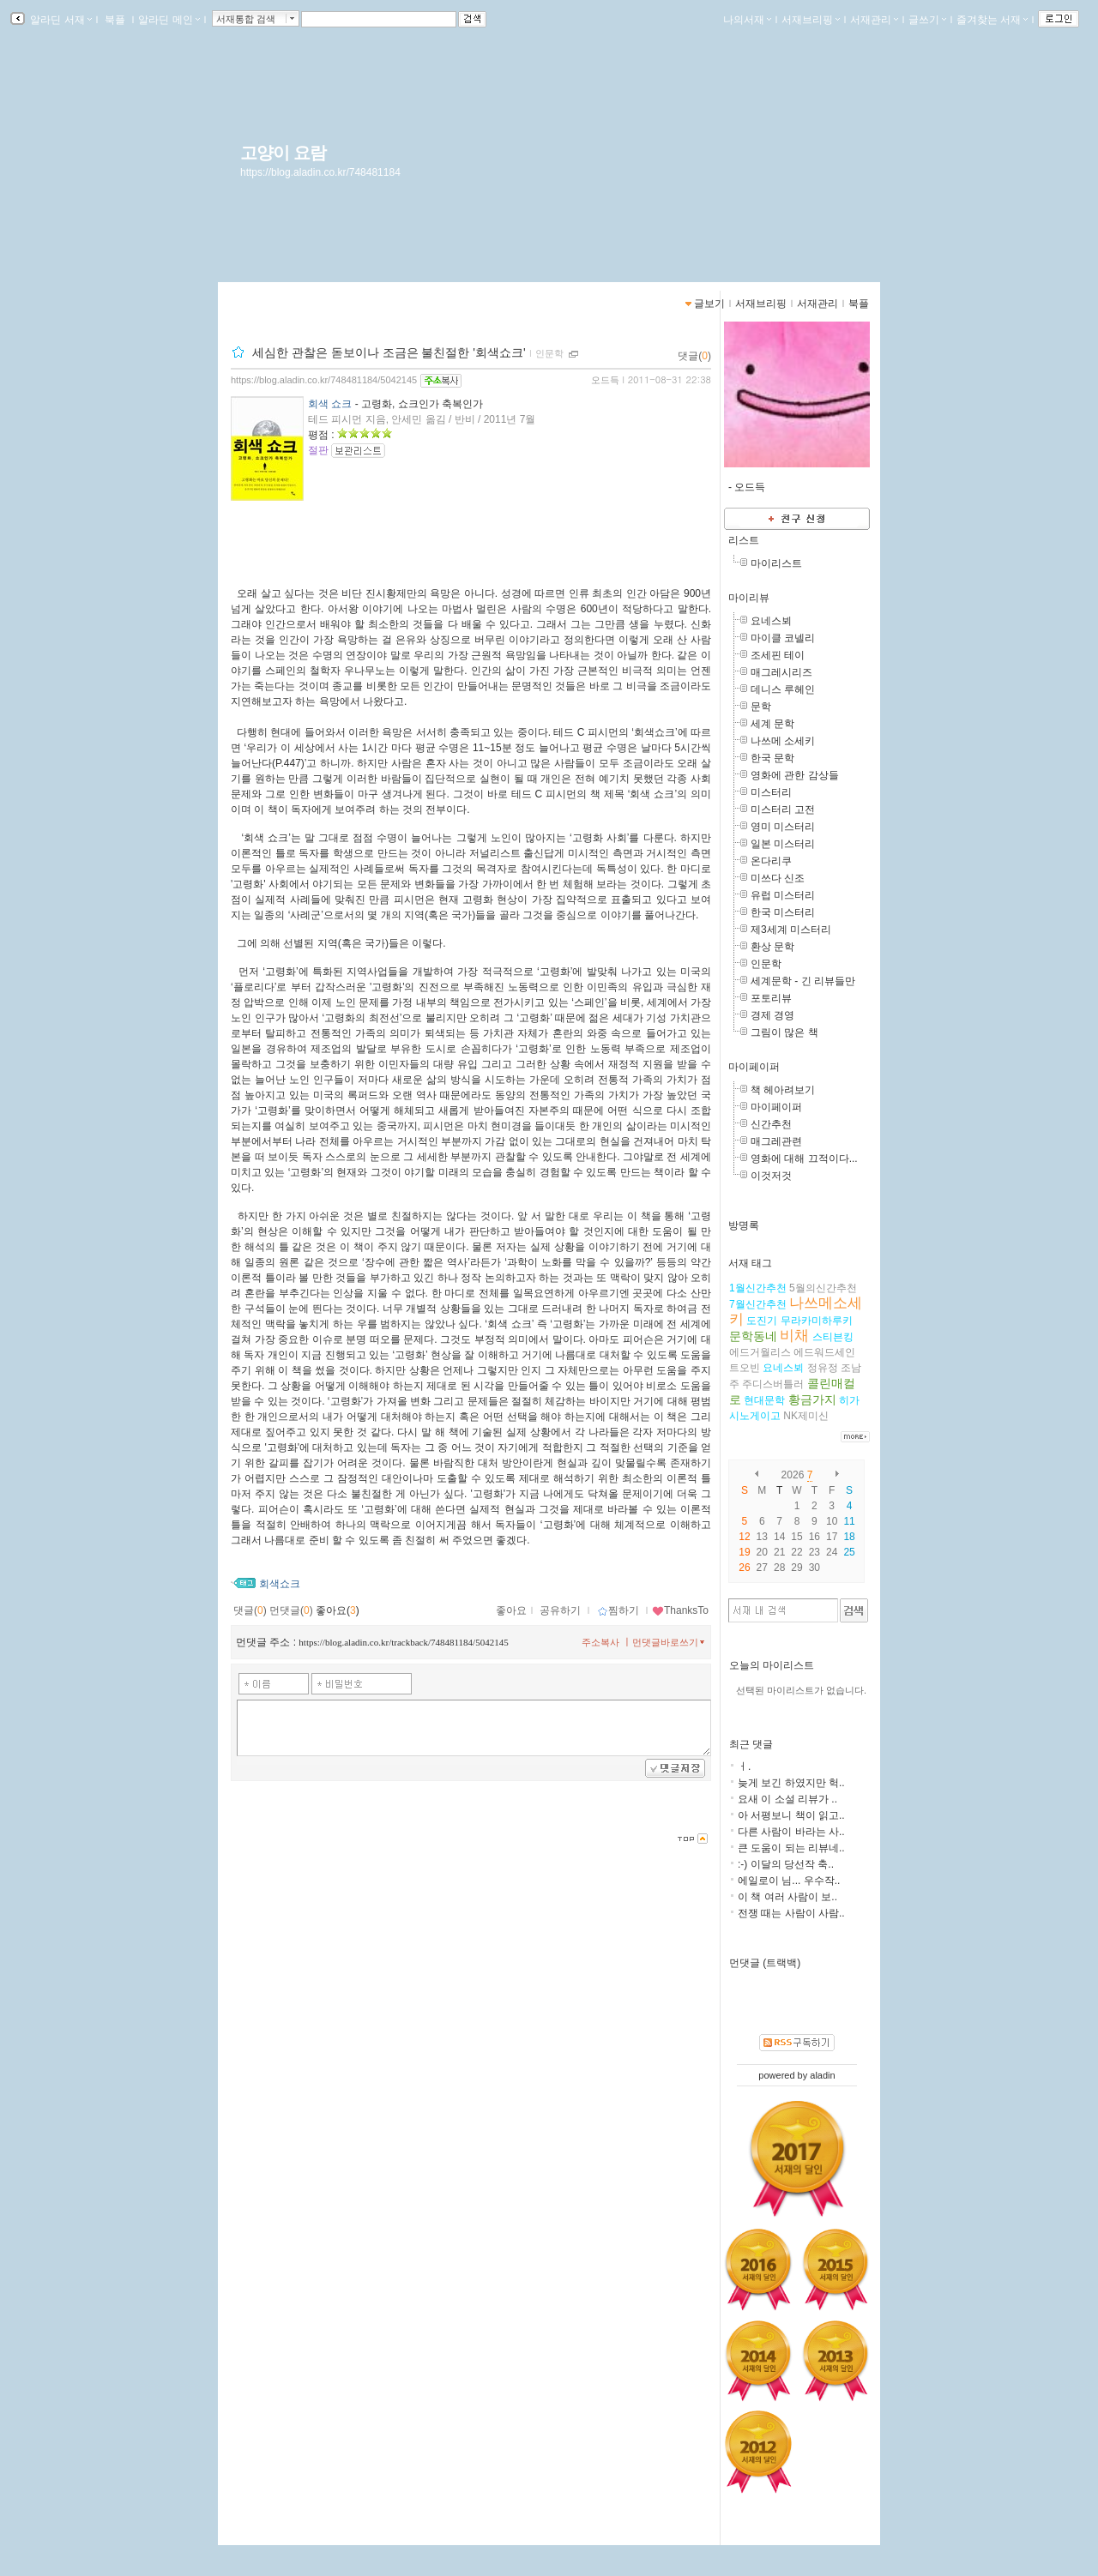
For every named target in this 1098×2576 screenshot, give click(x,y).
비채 (794, 1335)
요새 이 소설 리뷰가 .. (787, 1799)
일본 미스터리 (783, 844)
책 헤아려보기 (783, 1090)
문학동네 (753, 1336)
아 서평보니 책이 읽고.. (791, 1815)
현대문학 (764, 1400)
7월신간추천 (758, 1304)
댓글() (694, 356)
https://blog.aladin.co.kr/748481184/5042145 (324, 380)
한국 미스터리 (783, 912)
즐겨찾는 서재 (992, 20)
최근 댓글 (751, 1744)
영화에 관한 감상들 (795, 775)
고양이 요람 (283, 152)
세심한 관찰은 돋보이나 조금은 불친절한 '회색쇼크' (389, 352)
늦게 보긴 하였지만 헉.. (791, 1783)
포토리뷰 (771, 998)
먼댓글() (291, 1610)
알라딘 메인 (168, 20)
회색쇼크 (279, 1584)
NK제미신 (806, 1416)
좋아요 (511, 1610)
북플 (115, 20)
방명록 (743, 1225)
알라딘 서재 (59, 20)
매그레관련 (776, 1141)
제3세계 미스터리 (791, 930)
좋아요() (337, 1610)
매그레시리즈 (781, 672)
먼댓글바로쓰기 (670, 1642)
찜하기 (618, 1610)
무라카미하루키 (817, 1321)
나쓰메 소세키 (783, 741)
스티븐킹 (833, 1337)
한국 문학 (772, 758)
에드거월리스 (760, 1352)
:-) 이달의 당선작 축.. (786, 1864)
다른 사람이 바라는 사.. (791, 1832)
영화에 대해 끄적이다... (804, 1159)
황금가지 (812, 1399)
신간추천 (771, 1124)
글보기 (709, 304)
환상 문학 (772, 947)
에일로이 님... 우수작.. (789, 1881)
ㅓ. (744, 1766)
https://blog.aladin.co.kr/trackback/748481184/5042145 (403, 1642)
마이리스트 (776, 563)
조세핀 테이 (778, 655)
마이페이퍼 (754, 1067)
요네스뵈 (771, 621)
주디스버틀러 (773, 1384)
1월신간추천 (758, 1288)
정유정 (822, 1368)
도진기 (761, 1321)
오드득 (605, 380)
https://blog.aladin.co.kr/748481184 (320, 172)
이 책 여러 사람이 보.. (787, 1897)
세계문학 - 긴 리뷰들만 (803, 981)
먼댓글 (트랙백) (764, 1963)
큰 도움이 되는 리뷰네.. (791, 1848)
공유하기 (560, 1610)
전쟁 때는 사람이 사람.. (791, 1913)
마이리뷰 (748, 598)
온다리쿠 (771, 861)
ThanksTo (680, 1610)
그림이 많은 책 (784, 1032)
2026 (793, 1475)
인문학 (766, 964)
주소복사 (600, 1642)
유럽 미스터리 (783, 895)
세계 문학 (772, 724)
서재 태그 (750, 1263)
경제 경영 (772, 1015)
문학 (761, 707)
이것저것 (771, 1176)
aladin (822, 2075)
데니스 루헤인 (783, 689)
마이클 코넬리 (783, 638)
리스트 (743, 540)
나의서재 (747, 20)
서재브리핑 (810, 20)
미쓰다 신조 (778, 878)
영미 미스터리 (783, 827)
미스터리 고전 (783, 809)
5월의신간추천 (823, 1288)
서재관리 (874, 20)
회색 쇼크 (330, 404)
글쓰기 (927, 20)
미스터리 (771, 792)
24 (831, 1552)
